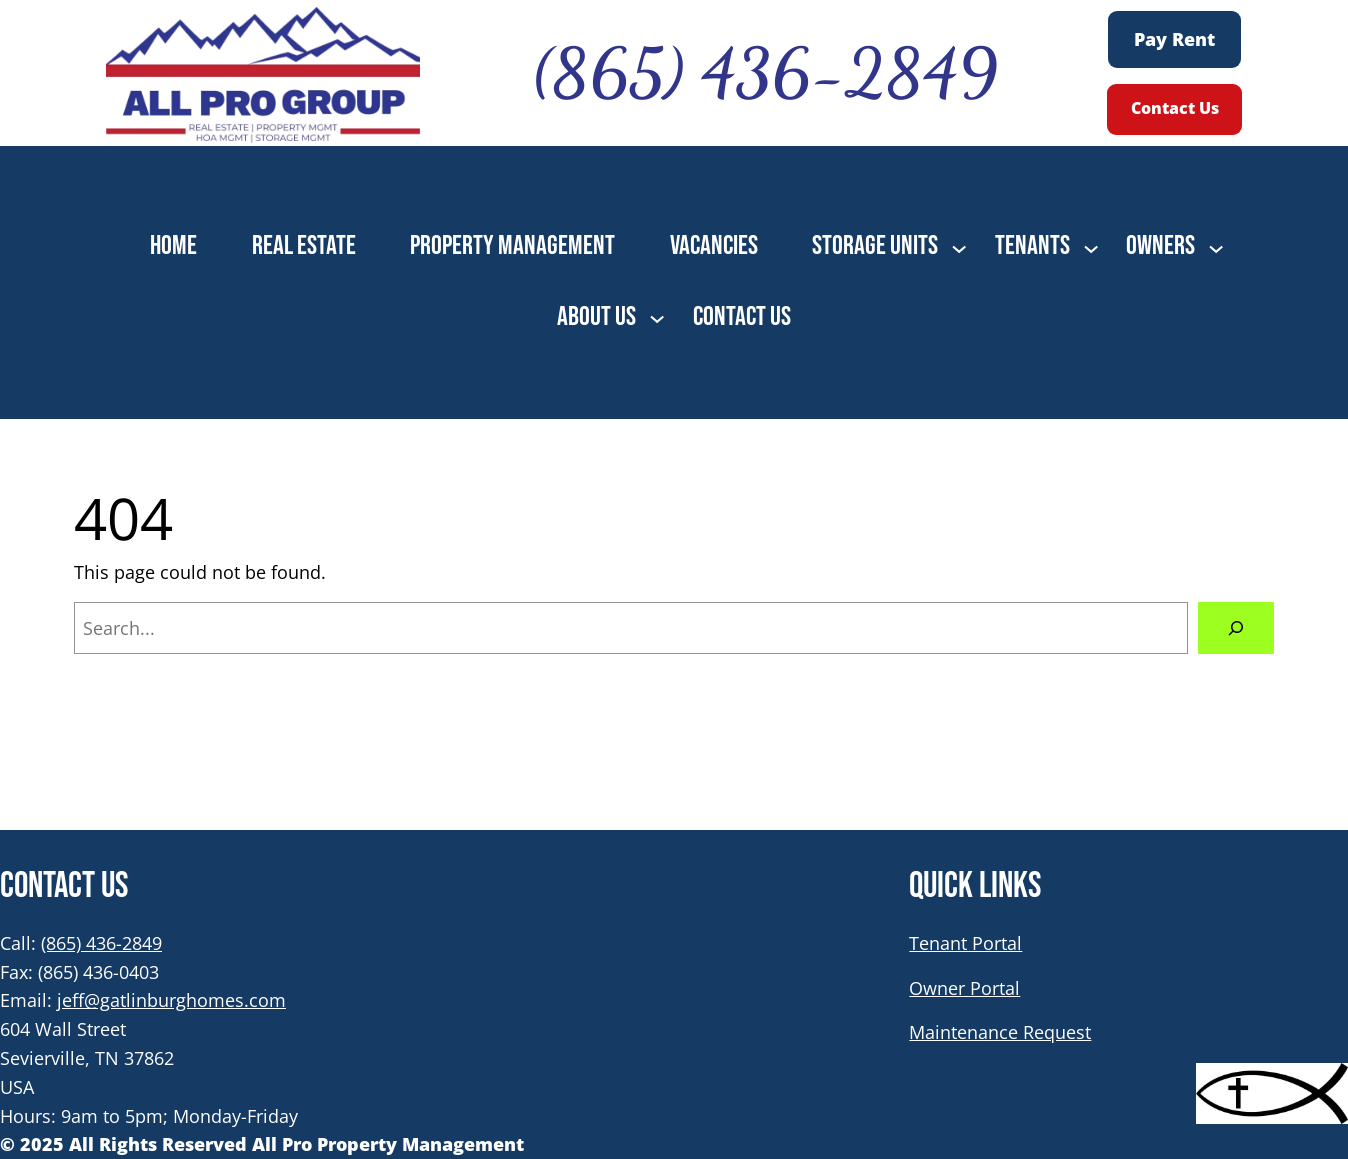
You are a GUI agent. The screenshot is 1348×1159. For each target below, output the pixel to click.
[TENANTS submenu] (1091, 247)
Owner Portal (964, 988)
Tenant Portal (965, 943)
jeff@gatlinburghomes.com (171, 1000)
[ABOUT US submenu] (657, 317)
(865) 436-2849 (101, 943)
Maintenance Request (1000, 1032)
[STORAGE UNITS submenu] (959, 247)
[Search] (1236, 628)
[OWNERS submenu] (1216, 247)
